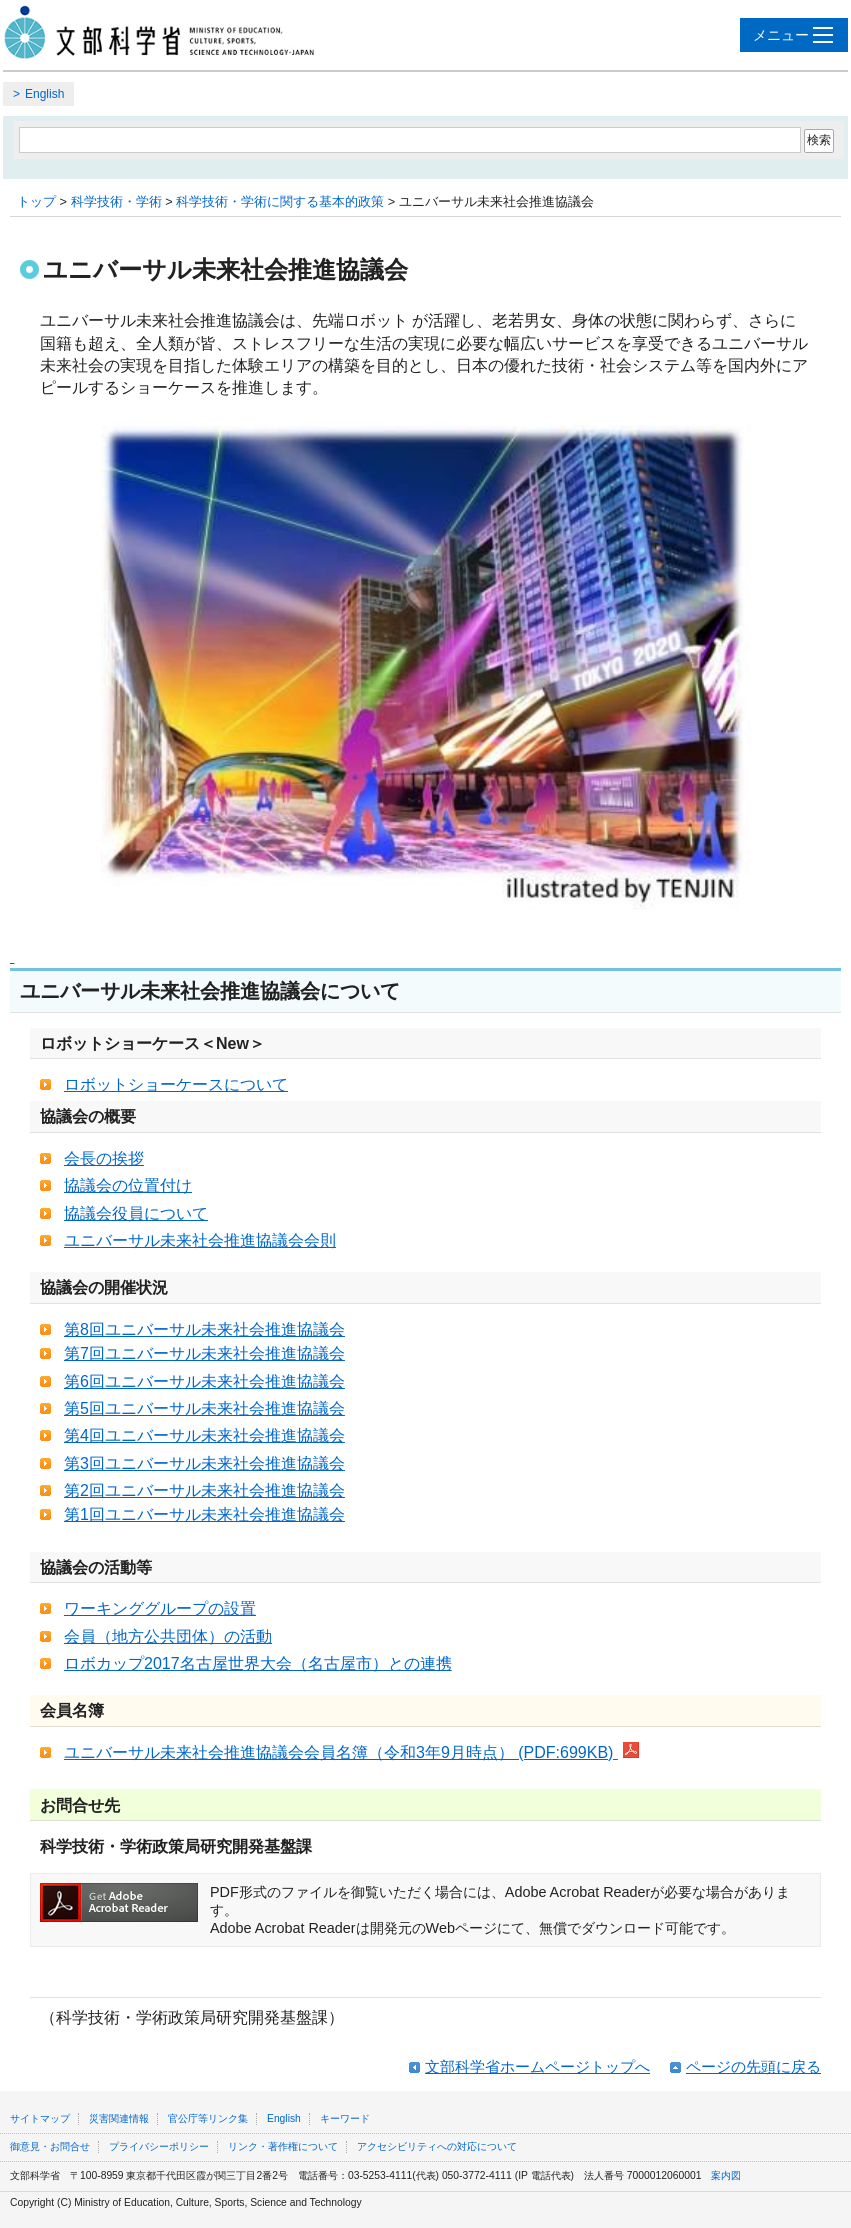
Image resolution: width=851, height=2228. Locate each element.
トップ (36, 201)
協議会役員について (136, 1213)
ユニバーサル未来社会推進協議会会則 (200, 1240)
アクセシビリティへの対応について (437, 2146)
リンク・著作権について (283, 2146)
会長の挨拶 (104, 1158)
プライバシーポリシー (159, 2146)
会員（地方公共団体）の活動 (168, 1636)
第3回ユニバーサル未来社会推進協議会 (204, 1463)
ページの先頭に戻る (753, 2066)
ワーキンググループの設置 (160, 1608)
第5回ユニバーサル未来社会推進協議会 (204, 1408)
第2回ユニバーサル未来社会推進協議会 (204, 1490)
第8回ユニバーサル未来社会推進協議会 (204, 1329)
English (44, 94)
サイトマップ (40, 2118)
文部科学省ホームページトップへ (537, 2066)
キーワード (345, 2118)
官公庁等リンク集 (208, 2118)
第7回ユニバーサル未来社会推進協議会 (204, 1353)
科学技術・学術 (116, 201)
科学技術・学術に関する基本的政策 (280, 201)
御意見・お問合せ (50, 2146)
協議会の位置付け (128, 1185)
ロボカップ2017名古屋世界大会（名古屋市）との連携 (258, 1663)
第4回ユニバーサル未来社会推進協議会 (204, 1435)
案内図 (726, 2175)
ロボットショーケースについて (176, 1084)
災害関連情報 (119, 2118)
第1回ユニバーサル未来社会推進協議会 (204, 1514)
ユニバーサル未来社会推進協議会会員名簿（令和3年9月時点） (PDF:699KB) (351, 1752)
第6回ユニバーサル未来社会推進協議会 (204, 1381)
